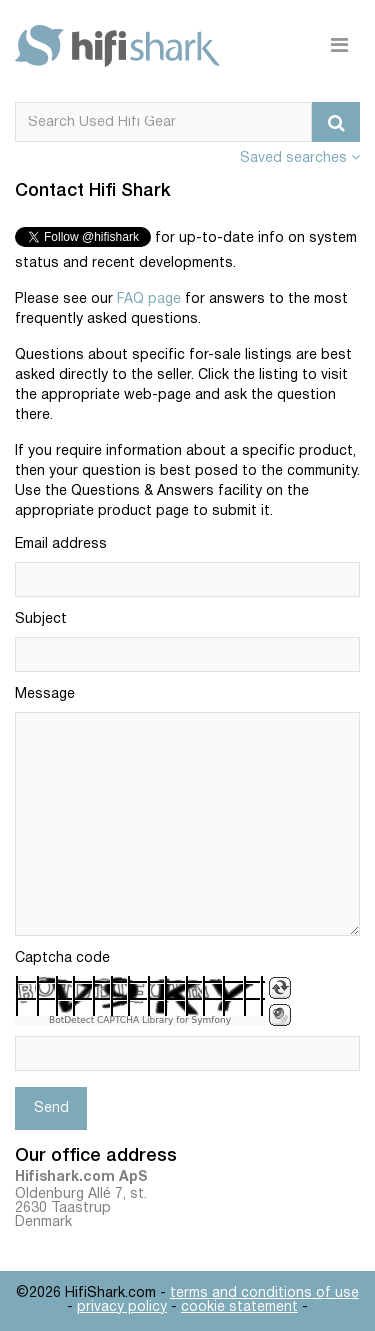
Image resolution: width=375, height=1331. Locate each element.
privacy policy (122, 1307)
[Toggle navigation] (339, 46)
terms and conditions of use (264, 1293)
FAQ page (149, 299)
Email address (61, 544)
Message (45, 694)
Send (51, 1108)
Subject (41, 619)
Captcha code (62, 958)
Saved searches (300, 158)
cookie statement (239, 1307)
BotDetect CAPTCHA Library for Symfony (140, 1020)
